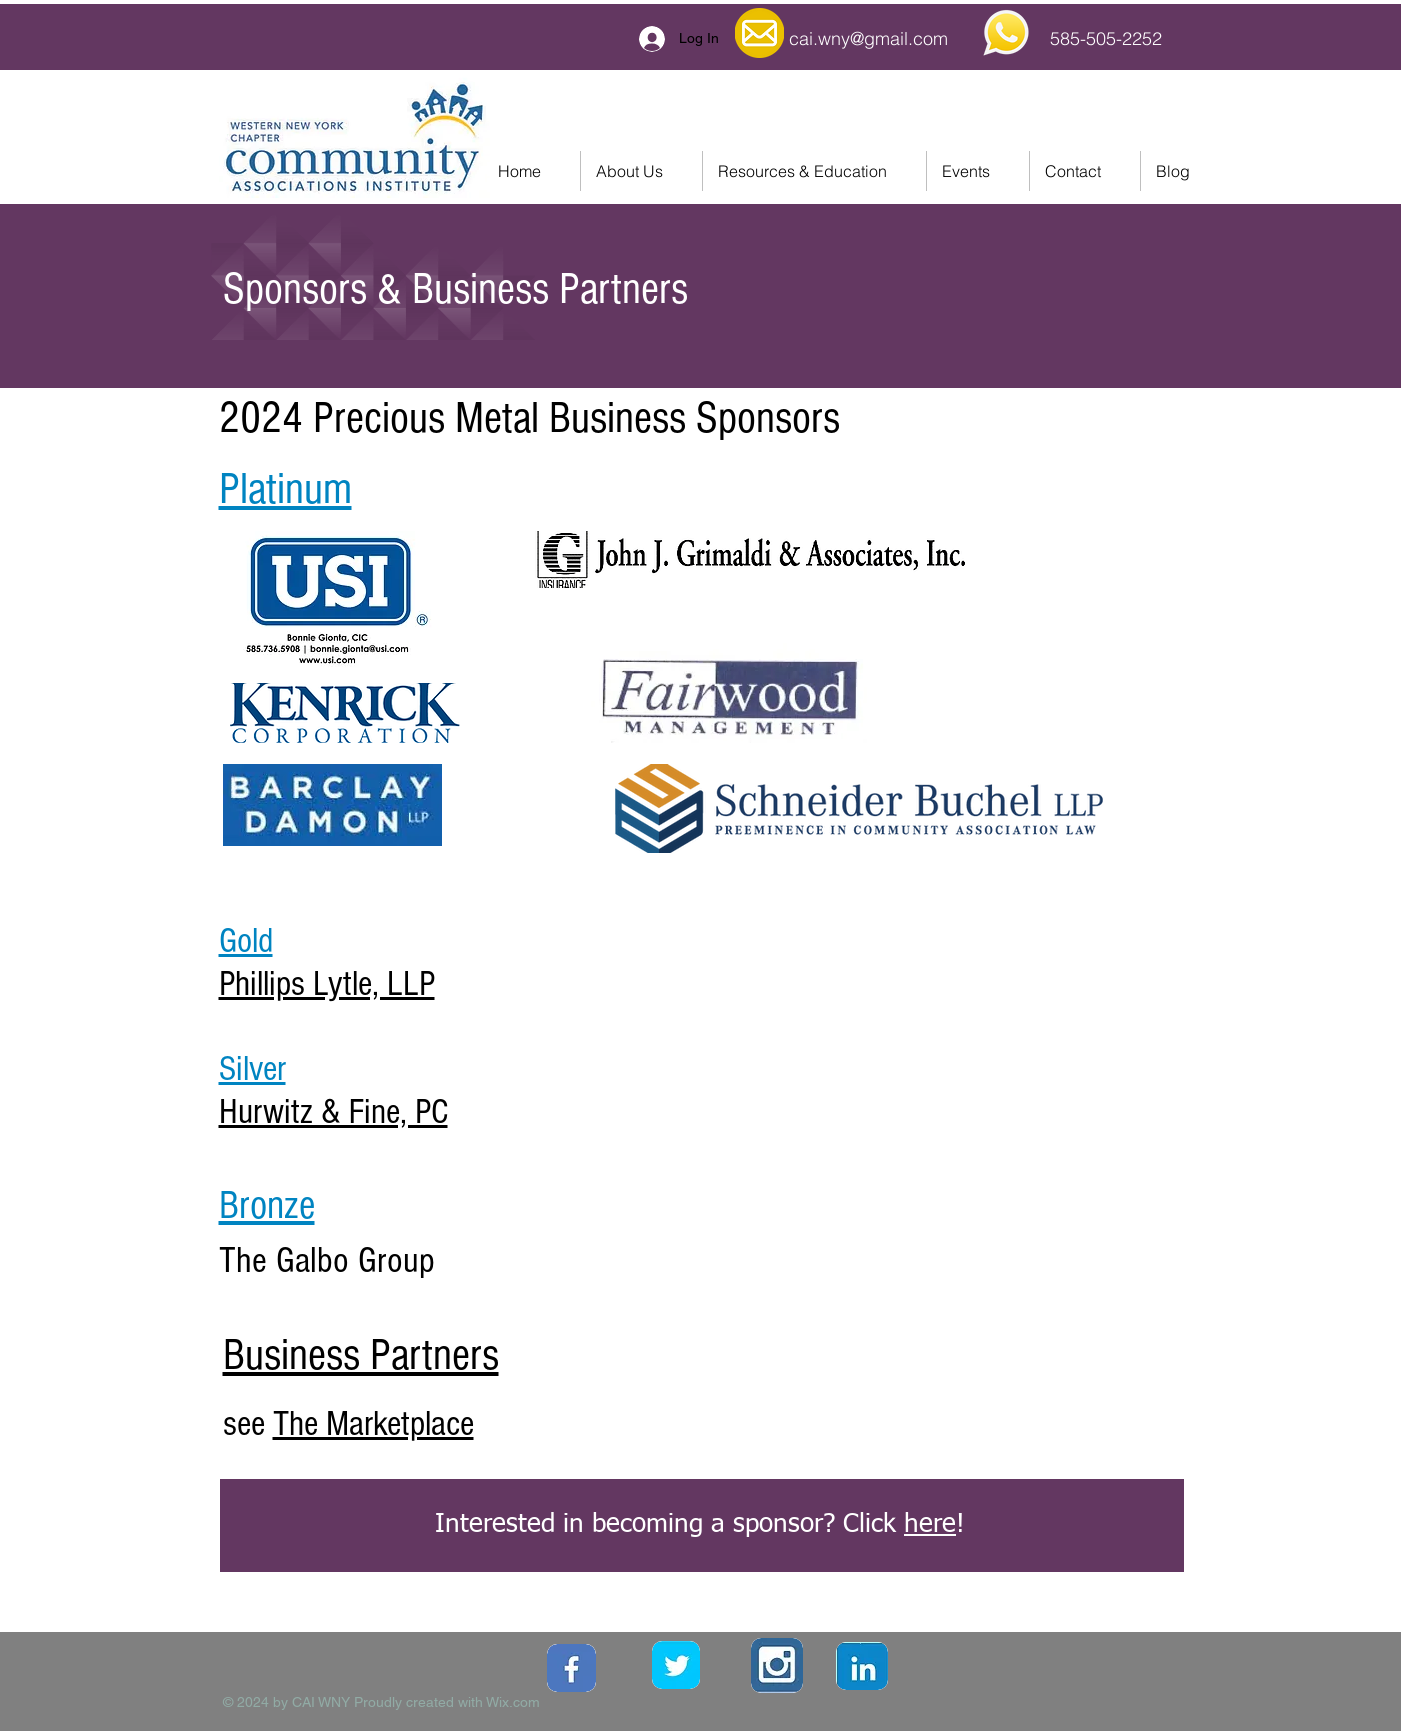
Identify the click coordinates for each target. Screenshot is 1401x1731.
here (930, 1525)
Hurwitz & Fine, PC (333, 1112)
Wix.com (513, 1702)
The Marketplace (373, 1424)
